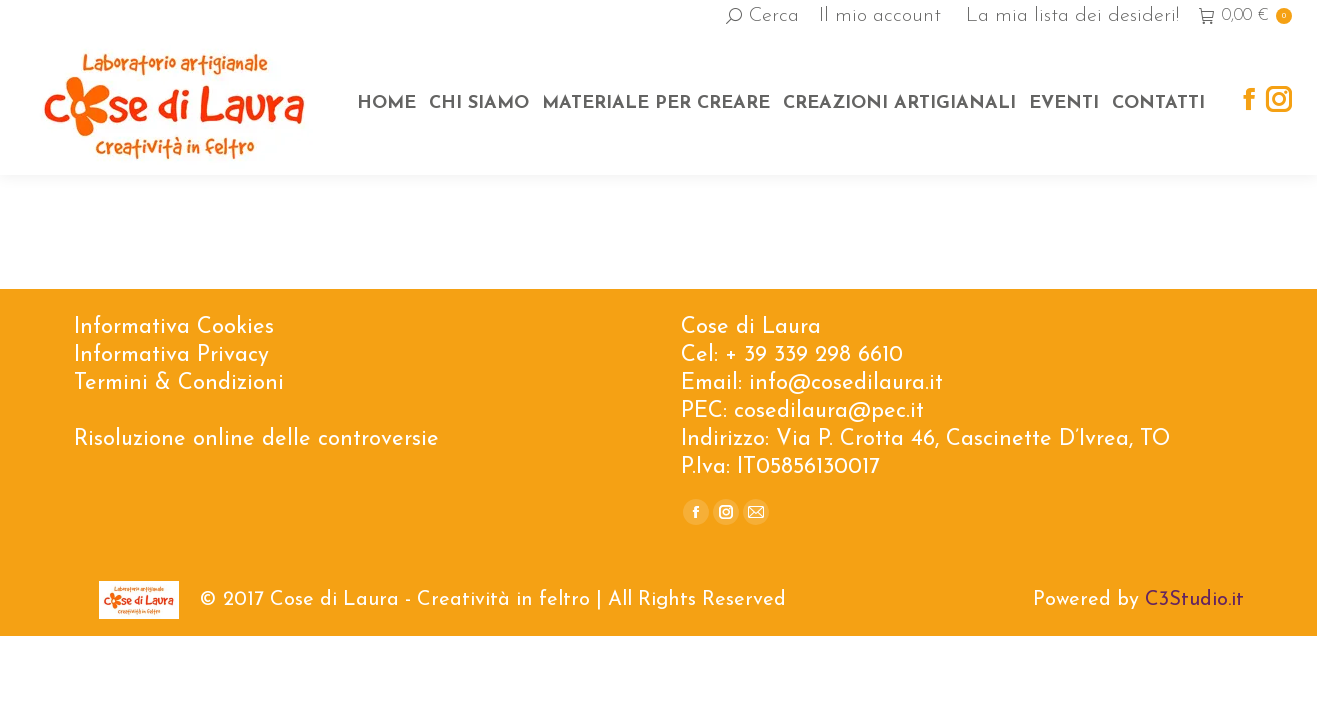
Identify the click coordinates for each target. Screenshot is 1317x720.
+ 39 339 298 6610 (814, 355)
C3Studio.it (1194, 600)
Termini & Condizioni (179, 383)
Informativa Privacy (171, 355)
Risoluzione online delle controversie (256, 439)
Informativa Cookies (174, 327)
